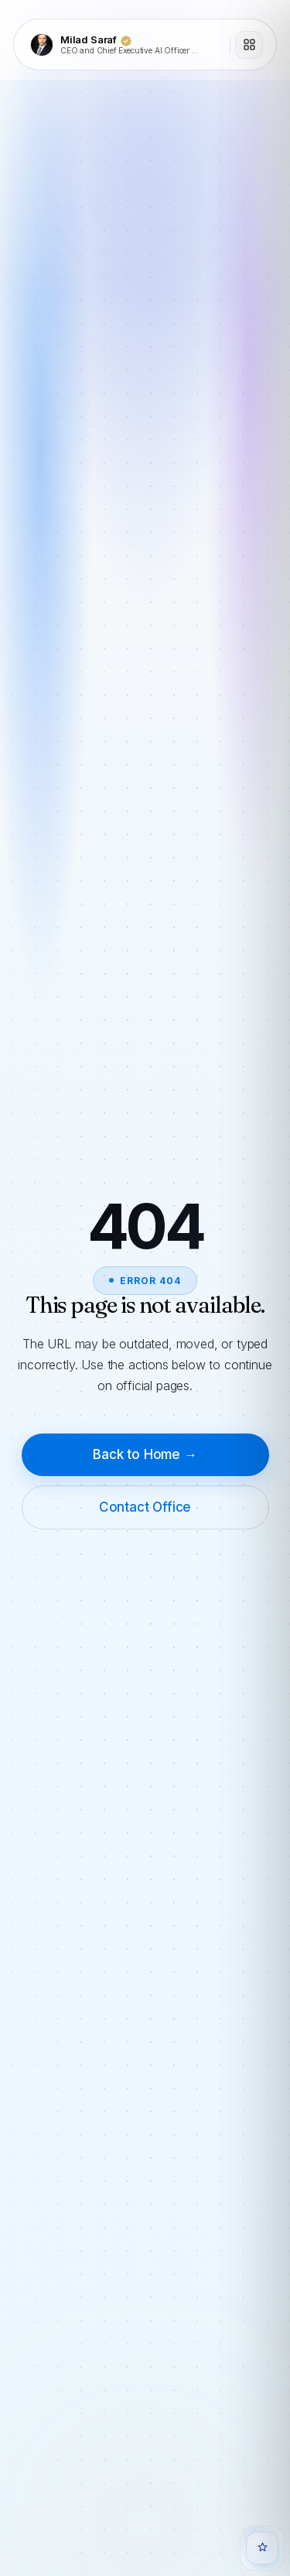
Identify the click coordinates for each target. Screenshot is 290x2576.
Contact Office (145, 1507)
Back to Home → (145, 1454)
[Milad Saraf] (125, 45)
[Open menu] (249, 45)
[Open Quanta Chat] (262, 2548)
